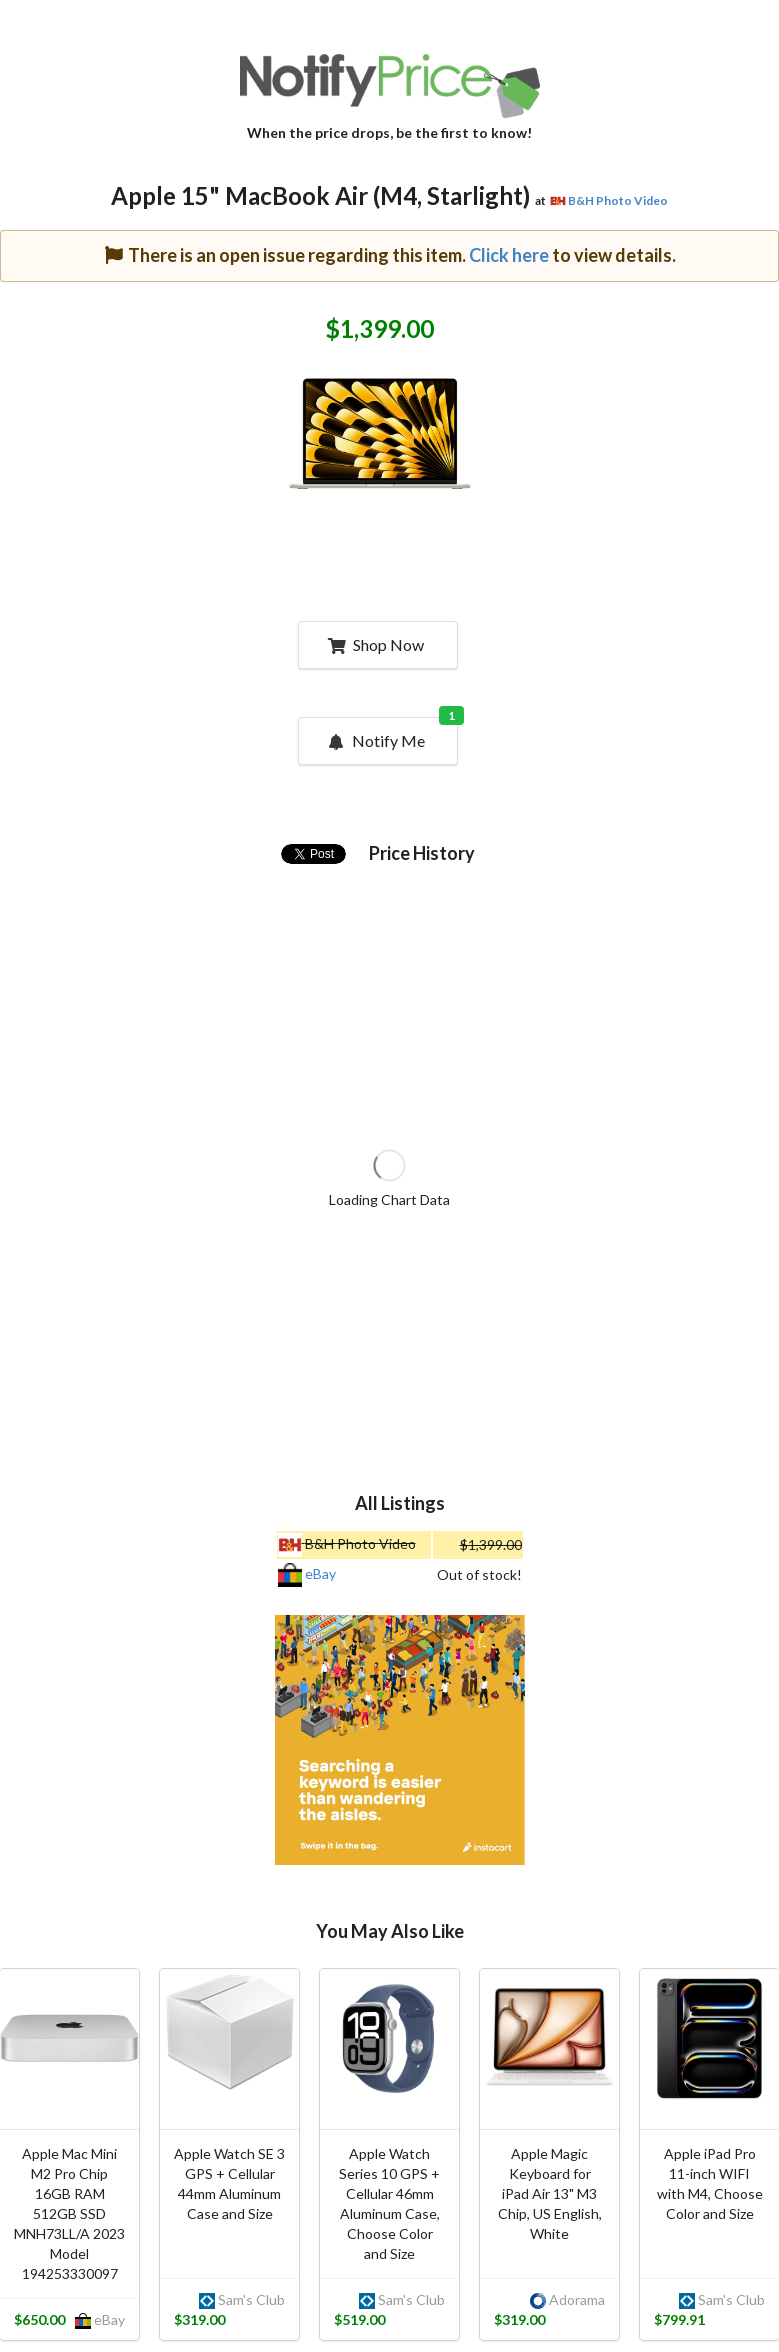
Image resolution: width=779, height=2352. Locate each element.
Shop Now (375, 644)
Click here (509, 255)
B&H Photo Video (618, 200)
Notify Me (391, 734)
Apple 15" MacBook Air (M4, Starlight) (320, 195)
